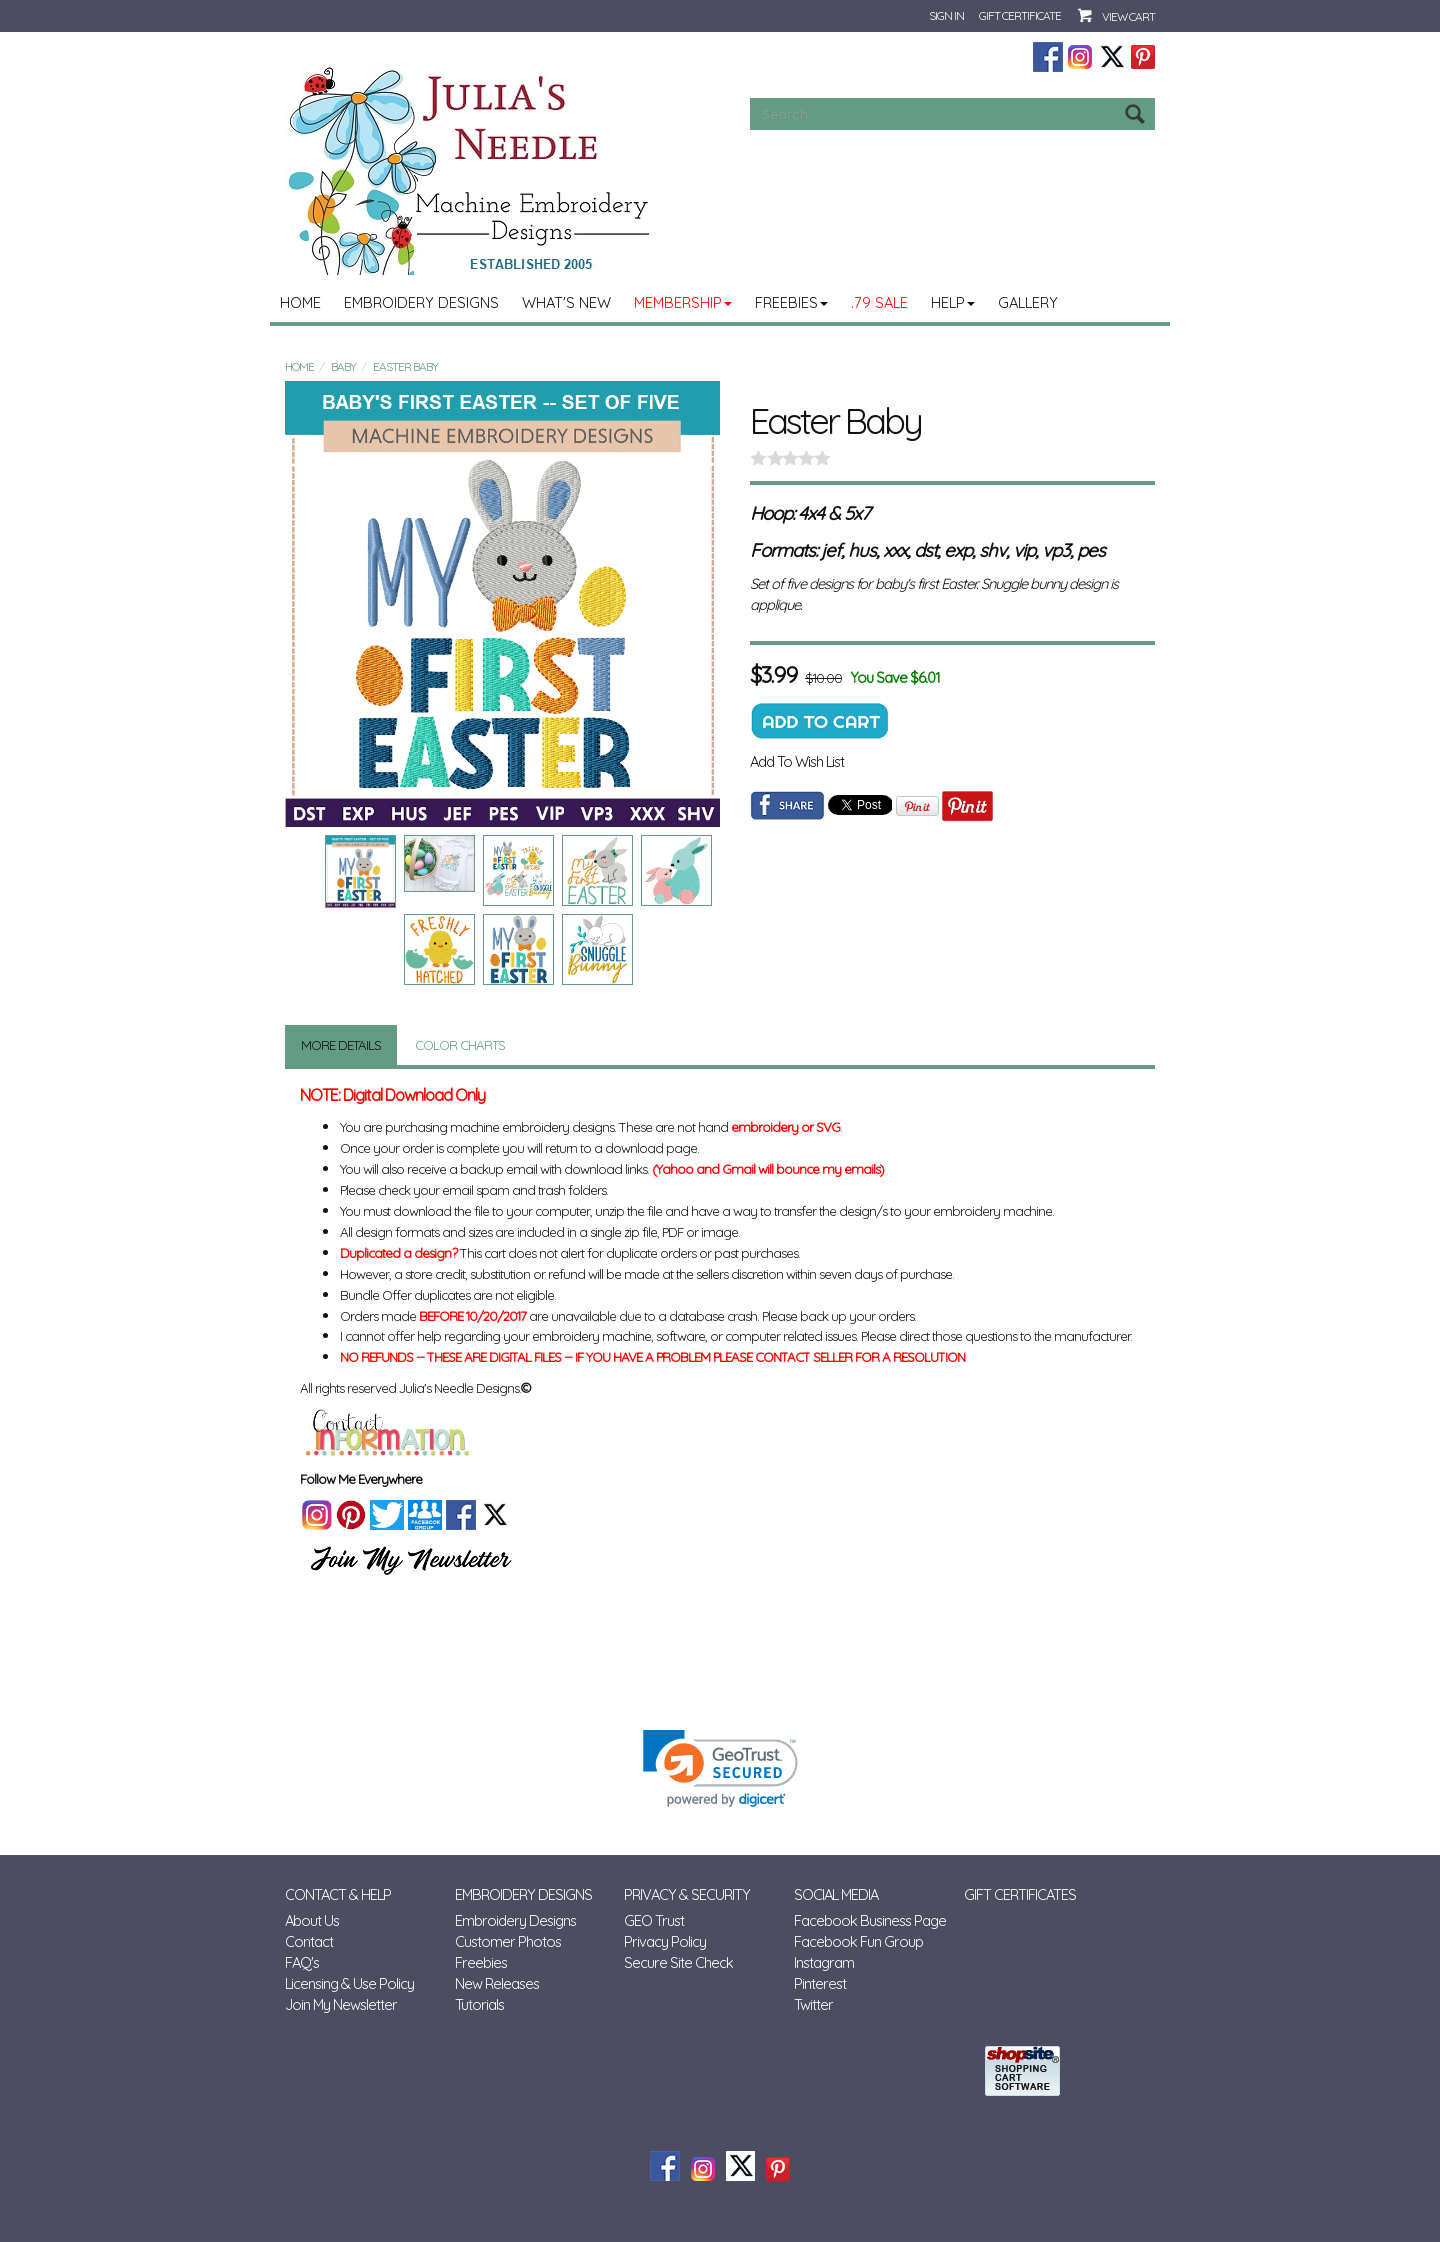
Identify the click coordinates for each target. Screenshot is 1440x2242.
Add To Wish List (797, 761)
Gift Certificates (1020, 1894)
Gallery (1028, 302)
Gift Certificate (1020, 15)
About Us (312, 1920)
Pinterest (820, 1983)
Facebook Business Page (870, 1920)
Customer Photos (508, 1941)
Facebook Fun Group (858, 1941)
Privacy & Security (687, 1894)
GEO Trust (654, 1920)
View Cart (1128, 16)
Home (300, 302)
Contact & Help (338, 1894)
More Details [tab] (341, 1045)
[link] (720, 1768)
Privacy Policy (665, 1941)
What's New (566, 302)
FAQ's (302, 1962)
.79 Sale (879, 302)
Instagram (824, 1962)
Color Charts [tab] (460, 1045)
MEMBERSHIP (683, 302)
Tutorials (479, 2004)
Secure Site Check (678, 1962)
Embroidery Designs (421, 302)
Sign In (946, 15)
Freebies (791, 302)
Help (953, 302)
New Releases (497, 1983)
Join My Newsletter (341, 2004)
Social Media (836, 1894)
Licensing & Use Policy (349, 1983)
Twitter (813, 2004)
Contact (309, 1941)
